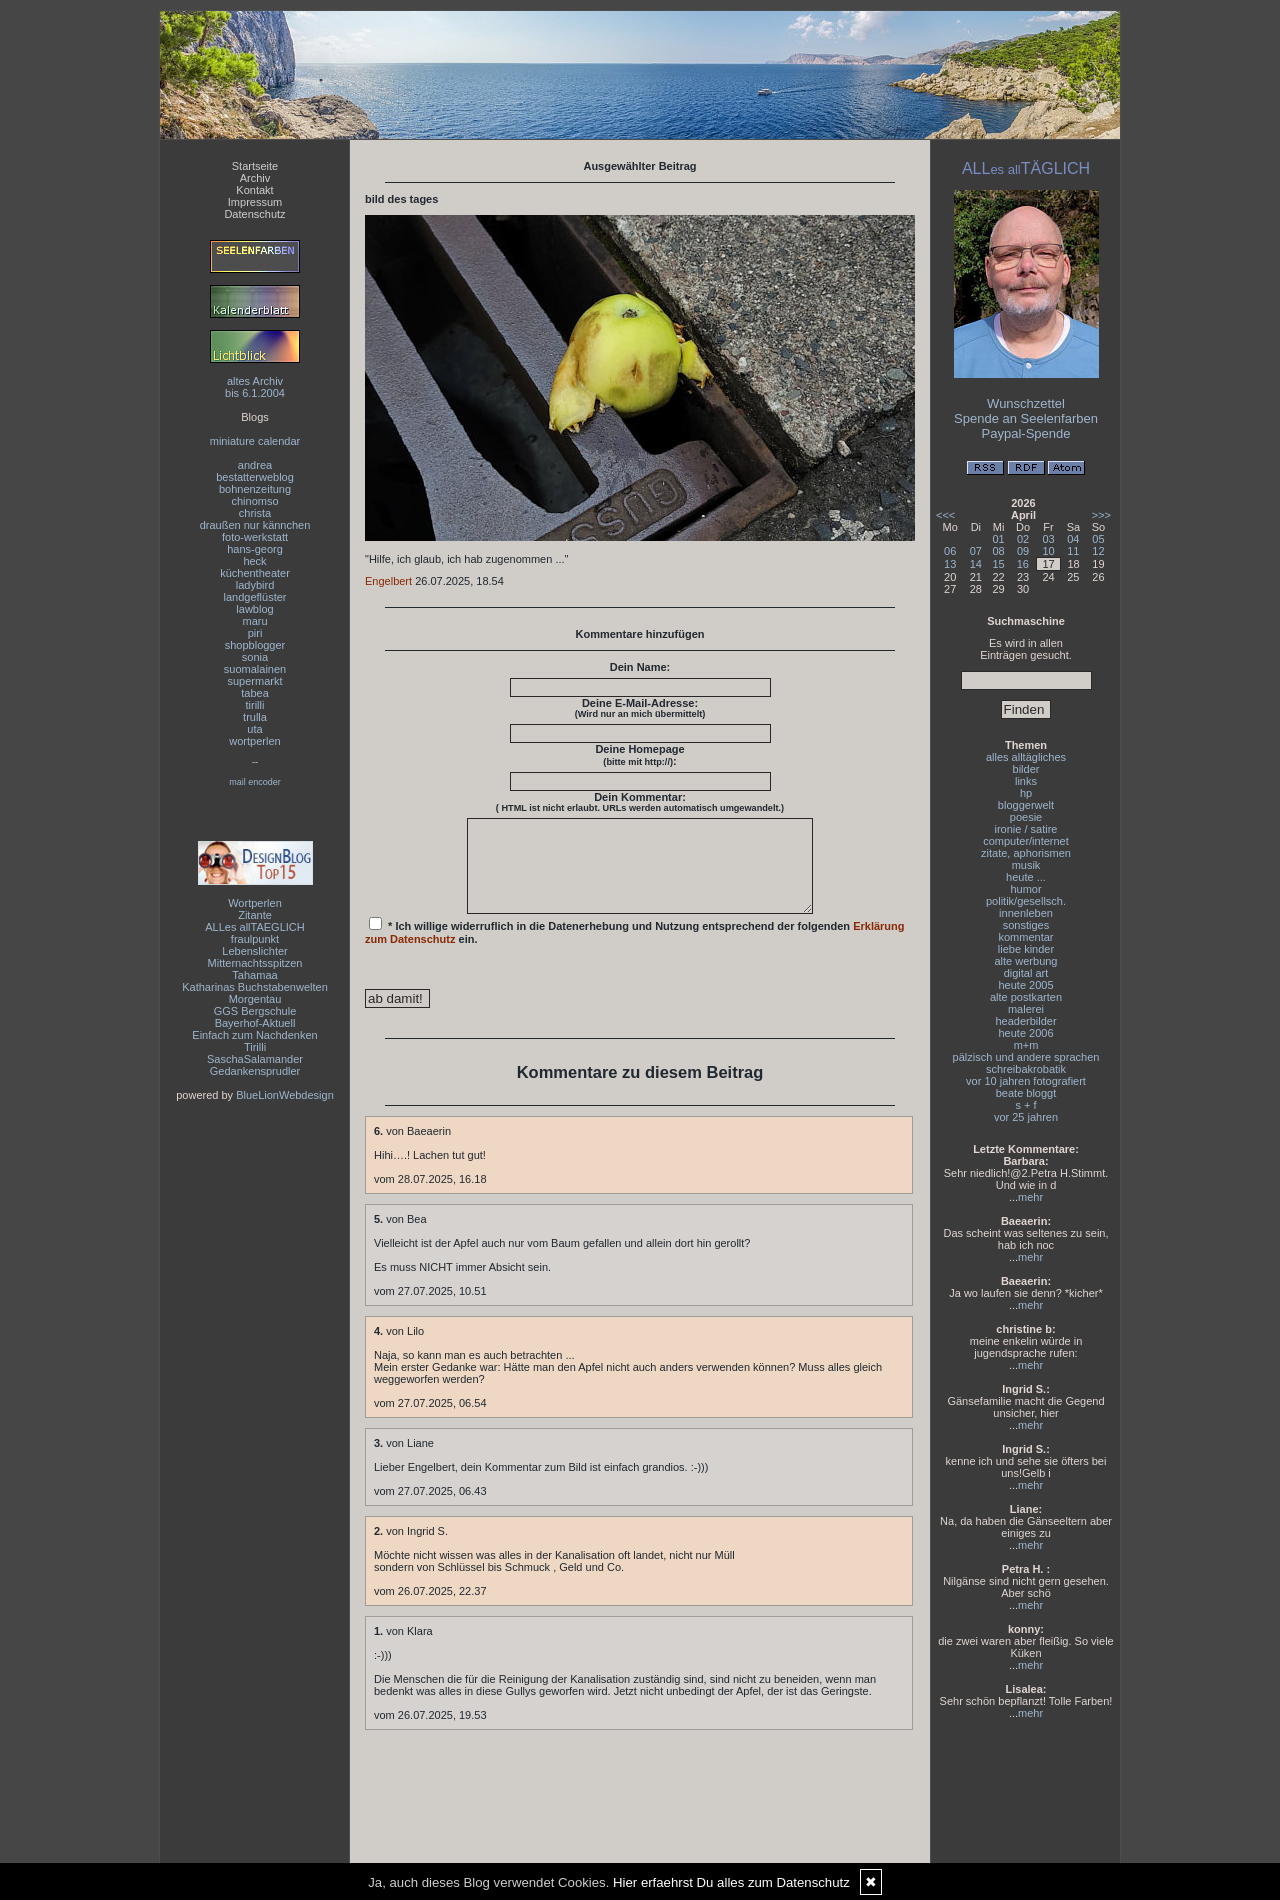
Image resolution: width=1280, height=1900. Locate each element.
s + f (1025, 1105)
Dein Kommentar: (640, 802)
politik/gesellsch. (1026, 901)
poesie (1026, 817)
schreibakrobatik (1026, 1069)
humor (1025, 889)
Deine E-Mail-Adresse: (640, 708)
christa (255, 513)
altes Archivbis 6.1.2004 (255, 387)
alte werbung (1026, 961)
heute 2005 (1025, 985)
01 (999, 539)
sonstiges (1026, 925)
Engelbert (388, 581)
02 (1023, 539)
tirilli (255, 705)
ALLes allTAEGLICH (254, 927)
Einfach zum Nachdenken (254, 1035)
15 (999, 564)
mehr (1030, 1197)
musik (1026, 865)
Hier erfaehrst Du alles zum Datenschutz (731, 1882)
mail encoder (255, 782)
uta (254, 729)
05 (1098, 539)
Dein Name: (640, 667)
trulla (255, 717)
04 (1073, 539)
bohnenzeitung (255, 489)
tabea (255, 693)
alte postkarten (1026, 997)
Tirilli (255, 1047)
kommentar (1025, 937)
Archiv (255, 178)
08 (999, 551)
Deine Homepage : (639, 755)
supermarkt (254, 681)
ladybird (255, 585)
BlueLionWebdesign (285, 1095)
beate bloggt (1026, 1093)
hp (1026, 793)
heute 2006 (1025, 1033)
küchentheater (255, 573)
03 (1048, 539)
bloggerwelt (1026, 805)
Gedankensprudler (255, 1071)
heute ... (1026, 877)
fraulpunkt (255, 939)
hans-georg (255, 549)
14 (976, 564)
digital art (1026, 973)
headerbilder (1025, 1021)
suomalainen (255, 669)
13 (950, 564)
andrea (255, 465)
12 (1098, 551)
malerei (1026, 1009)
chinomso (254, 501)
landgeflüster (255, 597)
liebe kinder (1026, 949)
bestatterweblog (255, 477)
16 (1023, 564)
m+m (1026, 1045)
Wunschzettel (1026, 403)
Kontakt (254, 190)
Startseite (255, 166)
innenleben (1026, 913)
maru (254, 621)
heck (254, 561)
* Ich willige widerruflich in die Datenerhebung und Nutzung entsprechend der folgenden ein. (635, 949)
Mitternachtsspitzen (255, 963)
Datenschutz (254, 214)
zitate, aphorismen (1026, 853)
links (1026, 781)
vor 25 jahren (1026, 1117)
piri (255, 633)
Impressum (255, 202)
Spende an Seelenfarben (1026, 418)
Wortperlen (255, 903)
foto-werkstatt (255, 537)
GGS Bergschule (255, 1011)
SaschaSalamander (255, 1059)
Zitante (255, 915)
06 (950, 551)
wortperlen (254, 741)
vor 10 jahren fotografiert (1026, 1081)
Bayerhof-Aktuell (255, 1023)
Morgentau (255, 999)
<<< (945, 515)
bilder (1026, 769)
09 (1023, 551)
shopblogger (255, 645)
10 (1048, 551)
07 (976, 551)
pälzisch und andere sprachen (1026, 1057)
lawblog (254, 609)
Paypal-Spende (1026, 433)
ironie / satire (1026, 829)
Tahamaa (254, 975)
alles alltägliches (1026, 757)
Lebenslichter (254, 951)
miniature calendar (255, 441)
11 (1073, 551)
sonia (255, 657)
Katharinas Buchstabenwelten (255, 987)
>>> (1101, 515)
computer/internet (1026, 841)
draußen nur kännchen (255, 525)
